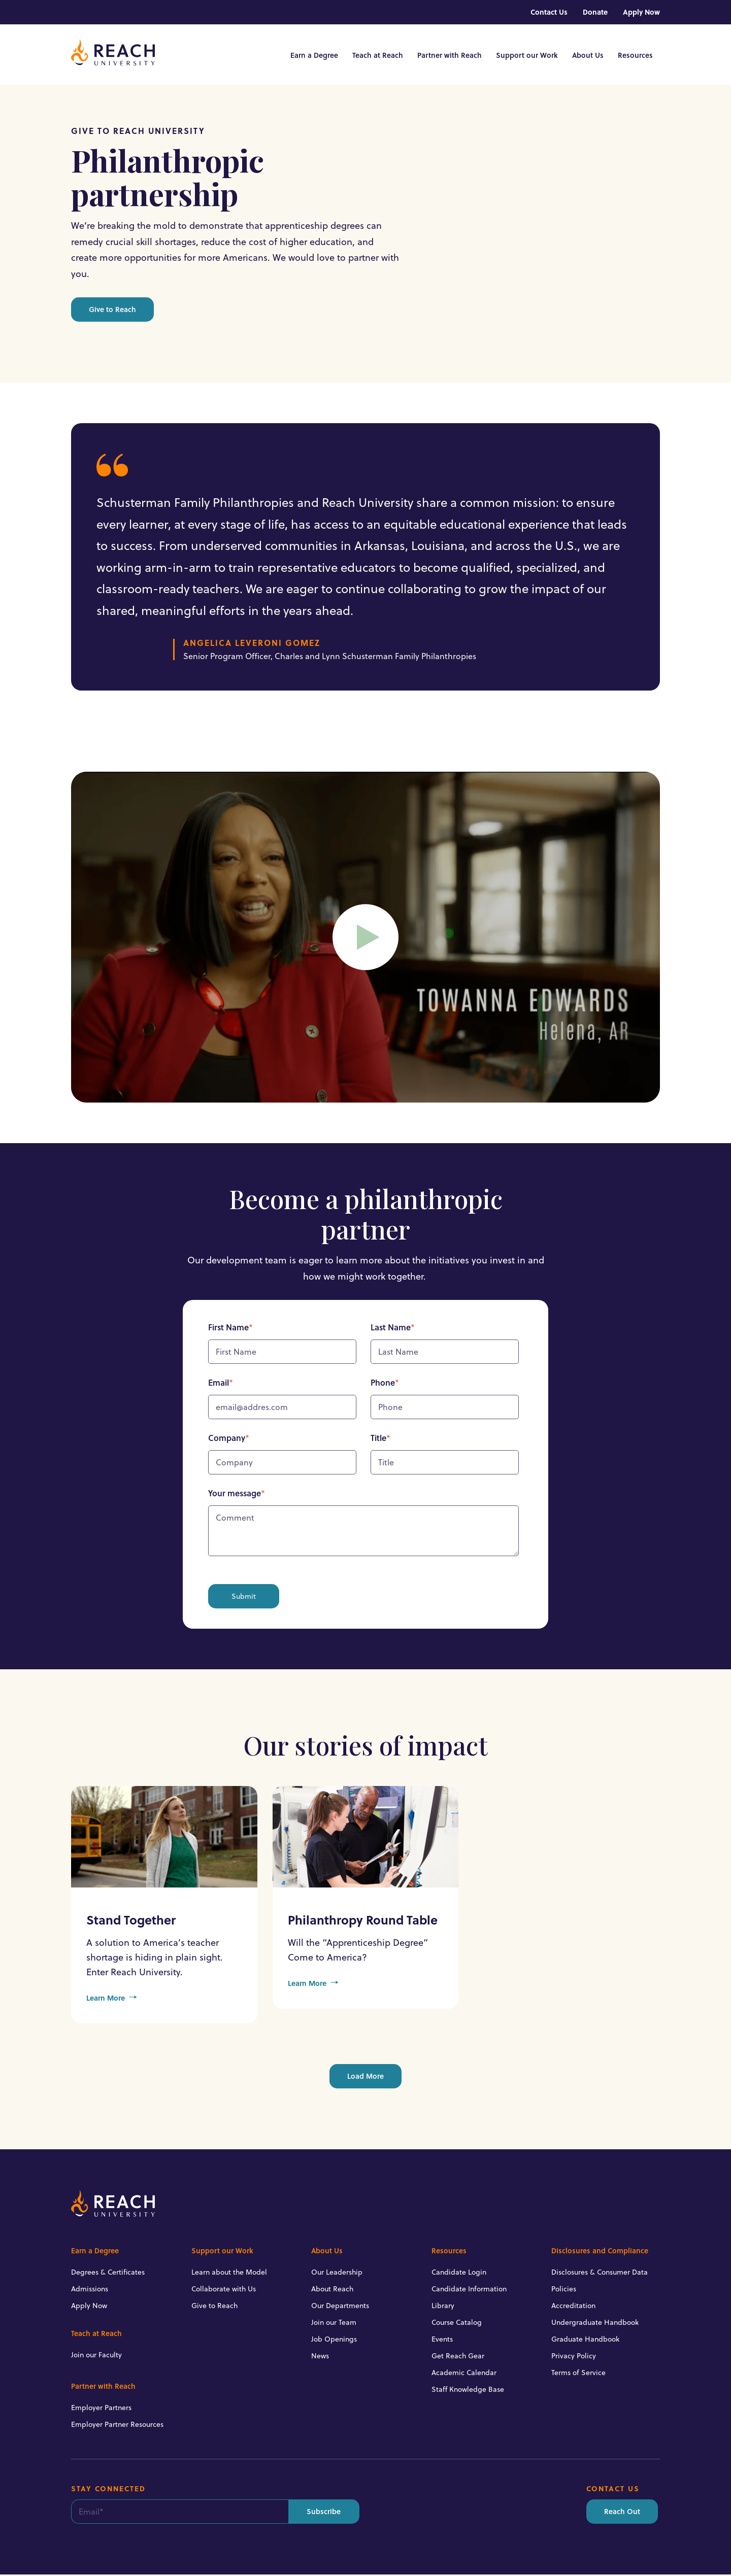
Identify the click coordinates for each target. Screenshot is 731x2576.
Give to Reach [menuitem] (214, 2307)
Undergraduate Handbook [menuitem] (595, 2324)
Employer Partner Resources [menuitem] (117, 2426)
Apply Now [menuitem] (641, 12)
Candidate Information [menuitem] (469, 2290)
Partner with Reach (449, 55)
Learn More (111, 2000)
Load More (365, 2077)
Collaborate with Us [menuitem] (223, 2290)
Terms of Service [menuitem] (578, 2374)
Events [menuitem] (442, 2340)
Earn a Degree (314, 55)
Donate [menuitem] (595, 12)
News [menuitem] (320, 2357)
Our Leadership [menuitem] (336, 2274)
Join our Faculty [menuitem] (96, 2356)
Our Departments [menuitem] (340, 2307)
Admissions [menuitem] (89, 2290)
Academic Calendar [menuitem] (463, 2374)
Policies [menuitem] (563, 2290)
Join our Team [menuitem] (333, 2324)
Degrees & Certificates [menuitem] (108, 2274)
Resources (635, 55)
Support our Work (527, 55)
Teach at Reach (377, 55)
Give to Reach (112, 310)
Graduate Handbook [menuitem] (585, 2340)
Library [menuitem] (442, 2307)
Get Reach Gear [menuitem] (457, 2357)
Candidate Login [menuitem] (458, 2274)
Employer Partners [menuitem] (101, 2409)
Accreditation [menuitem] (573, 2307)
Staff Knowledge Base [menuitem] (467, 2391)
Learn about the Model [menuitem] (229, 2274)
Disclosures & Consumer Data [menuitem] (599, 2274)
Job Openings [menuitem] (334, 2340)
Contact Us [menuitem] (549, 12)
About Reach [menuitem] (332, 2290)
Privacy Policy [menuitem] (573, 2357)
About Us (588, 55)
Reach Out (622, 2513)
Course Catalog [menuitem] (456, 2324)
